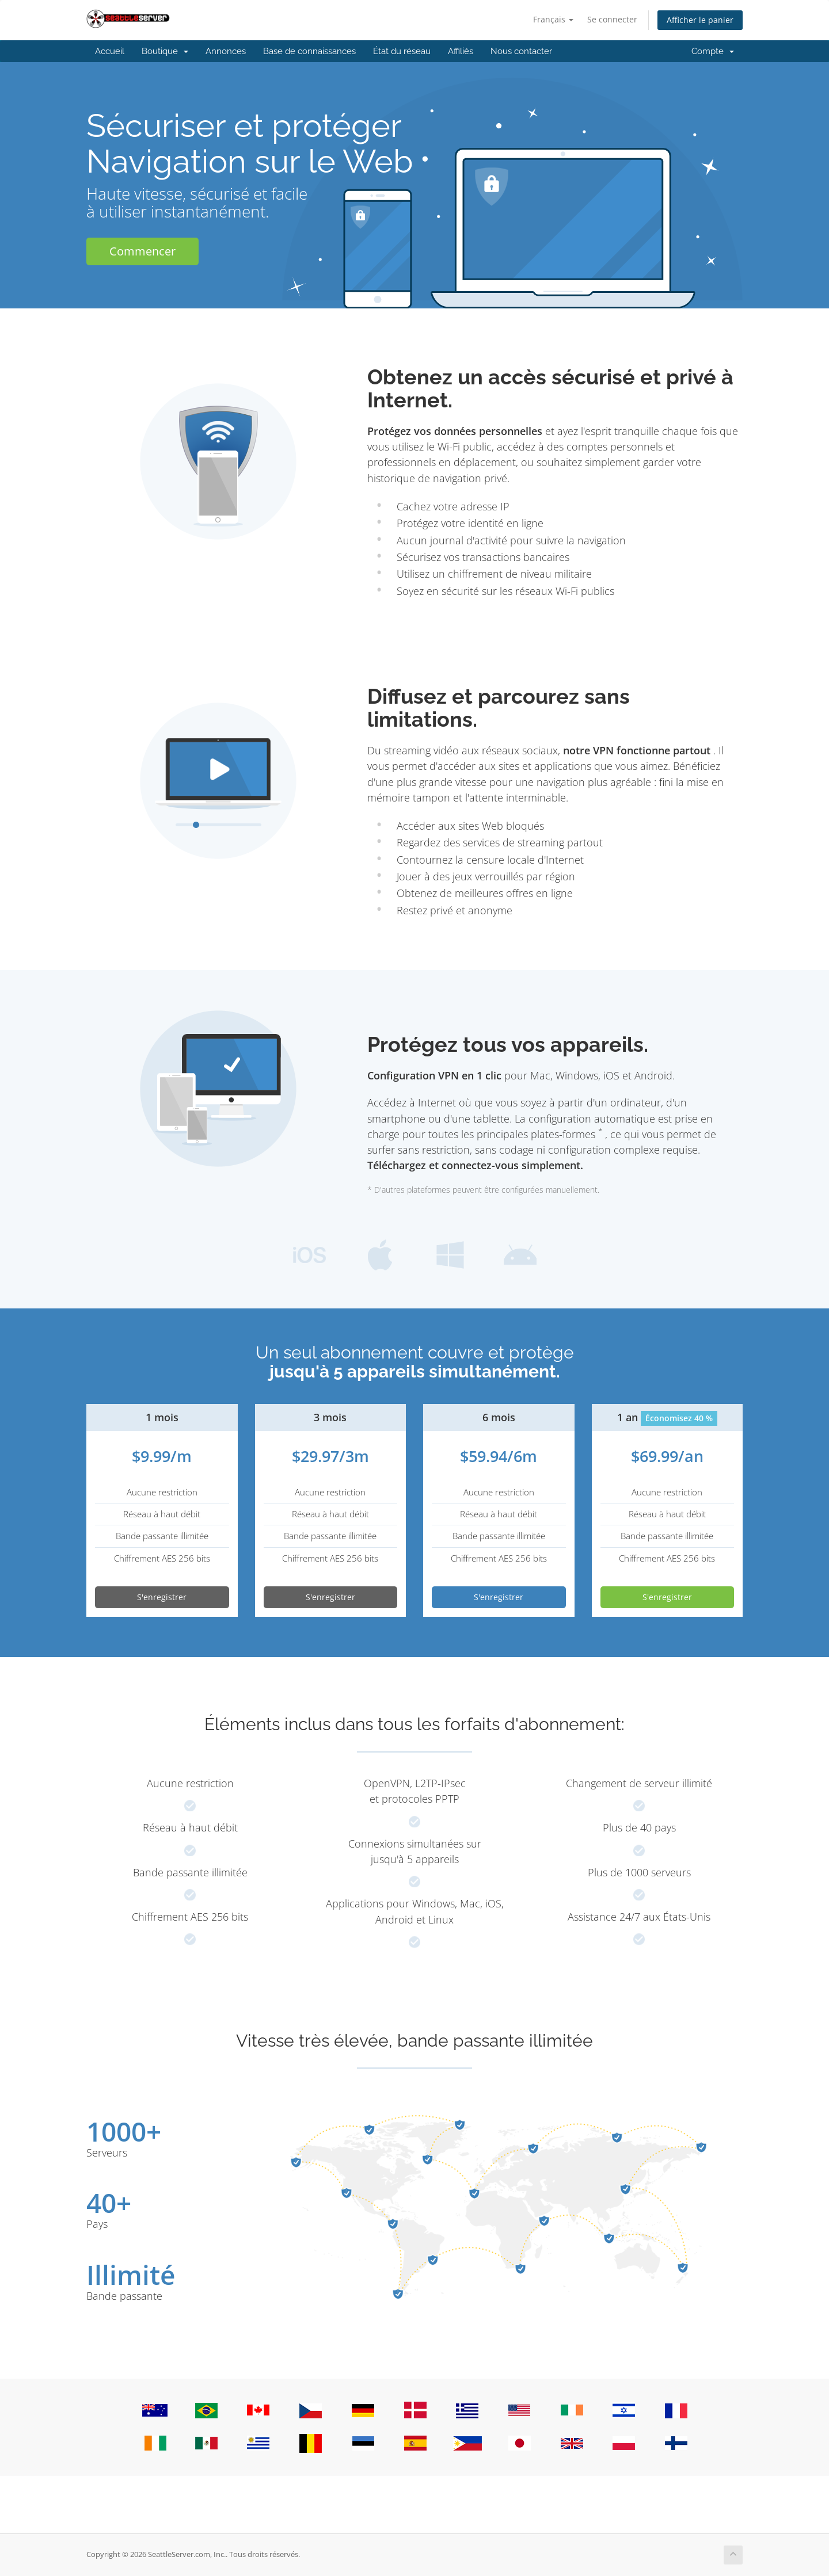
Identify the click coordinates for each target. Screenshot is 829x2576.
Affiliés (460, 51)
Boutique (165, 51)
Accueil (109, 51)
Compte (712, 51)
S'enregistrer (162, 1597)
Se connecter (612, 19)
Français (553, 19)
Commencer (142, 251)
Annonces (226, 51)
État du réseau (402, 51)
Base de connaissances (309, 51)
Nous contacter (521, 51)
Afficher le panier (700, 19)
